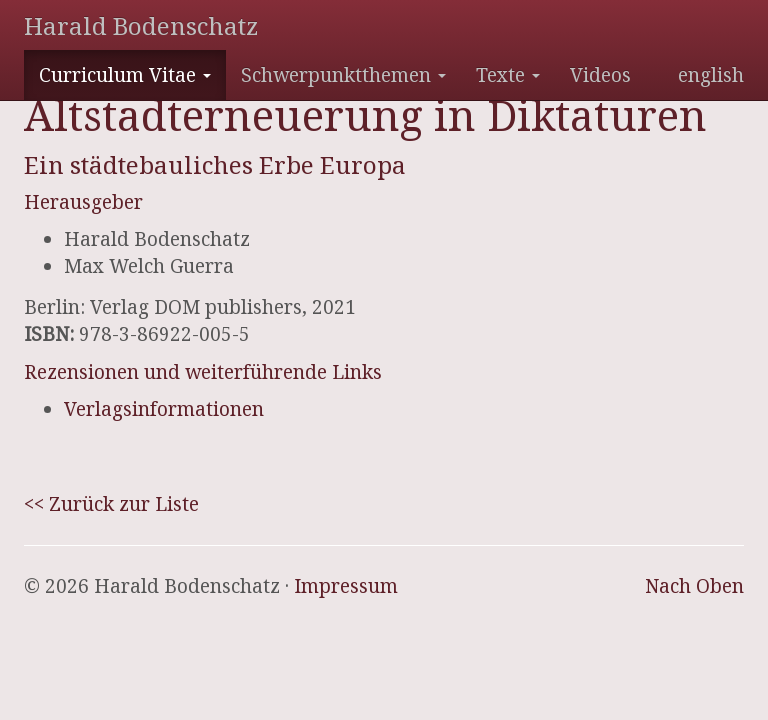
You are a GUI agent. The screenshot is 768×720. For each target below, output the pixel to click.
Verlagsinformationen (164, 409)
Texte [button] (508, 75)
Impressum (346, 586)
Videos (600, 75)
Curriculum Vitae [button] (125, 75)
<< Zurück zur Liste (111, 504)
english (711, 75)
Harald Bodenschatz (141, 25)
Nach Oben (694, 586)
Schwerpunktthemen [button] (343, 75)
